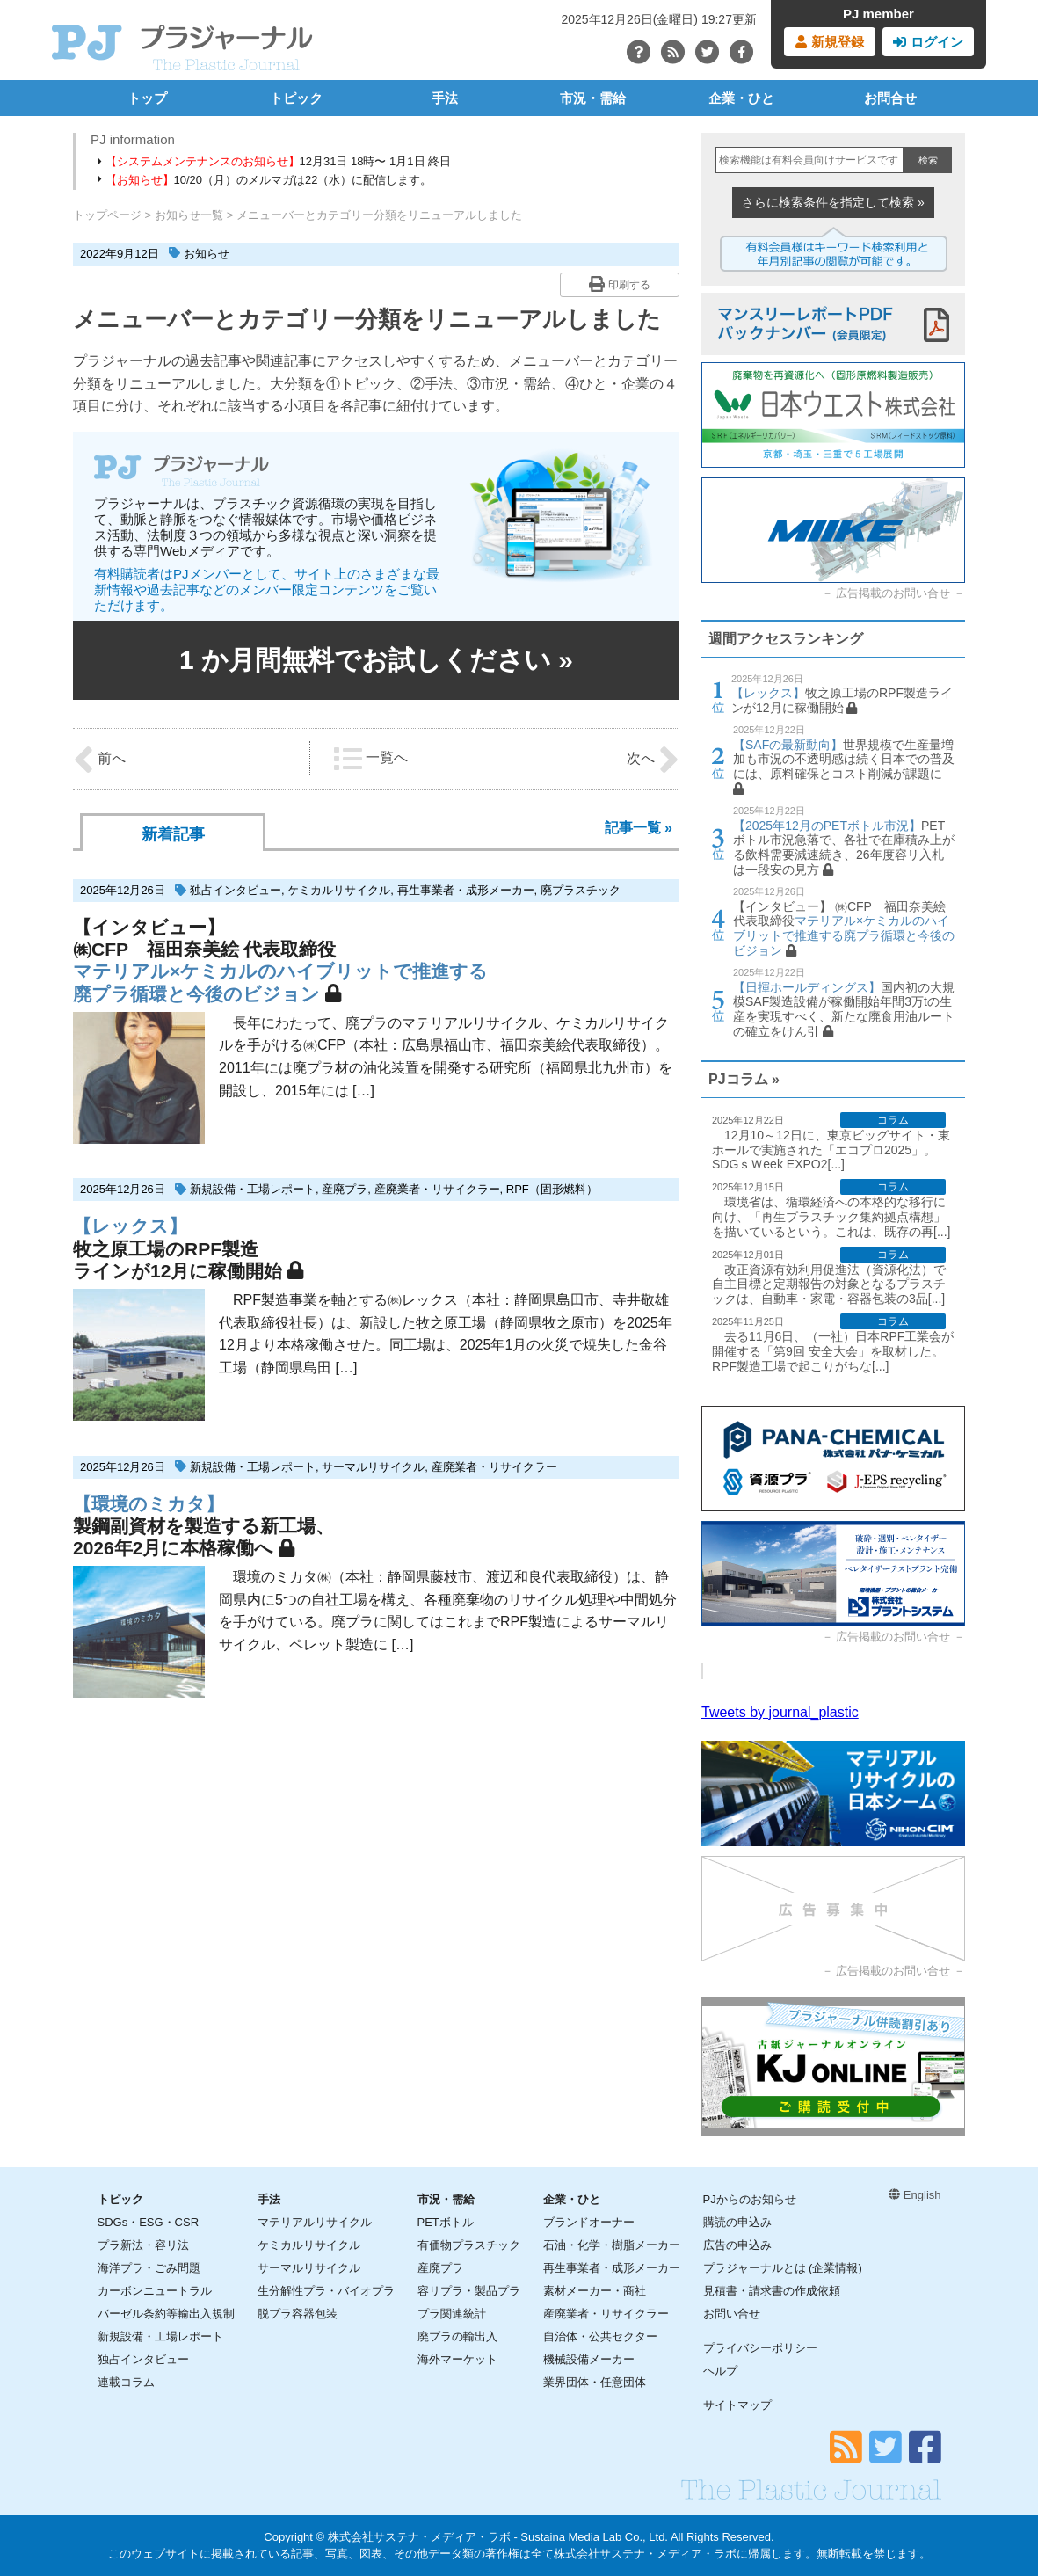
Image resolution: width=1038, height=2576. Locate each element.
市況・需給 (593, 98)
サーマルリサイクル (373, 1467)
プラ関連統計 (451, 2313)
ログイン (927, 41)
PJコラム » (744, 1079)
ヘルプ (720, 2370)
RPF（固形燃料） (552, 1189)
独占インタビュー (235, 890)
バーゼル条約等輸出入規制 (166, 2313)
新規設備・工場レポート (253, 1189)
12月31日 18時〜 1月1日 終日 (274, 161)
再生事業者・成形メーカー (465, 890)
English (914, 2194)
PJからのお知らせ (749, 2199)
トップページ (107, 215)
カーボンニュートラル (155, 2290)
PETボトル (445, 2222)
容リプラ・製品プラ (468, 2290)
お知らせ (206, 253)
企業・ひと (741, 98)
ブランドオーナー (589, 2222)
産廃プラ (344, 1189)
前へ (99, 760)
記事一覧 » (638, 827)
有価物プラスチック (468, 2245)
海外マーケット (457, 2359)
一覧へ (371, 759)
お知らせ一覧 (189, 215)
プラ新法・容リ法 (143, 2245)
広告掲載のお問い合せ (893, 593)
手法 (445, 98)
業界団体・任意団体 (594, 2382)
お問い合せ (731, 2313)
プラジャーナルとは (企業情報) (782, 2267)
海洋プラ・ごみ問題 (149, 2267)
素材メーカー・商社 (594, 2290)
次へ (653, 760)
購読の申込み (737, 2222)
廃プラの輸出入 (457, 2336)
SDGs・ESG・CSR (149, 2222)
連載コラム (126, 2382)
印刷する (619, 284)
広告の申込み (737, 2245)
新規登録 (829, 41)
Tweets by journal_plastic (780, 1712)
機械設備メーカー (589, 2359)
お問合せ (890, 98)
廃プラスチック (581, 890)
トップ (147, 98)
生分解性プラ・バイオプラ (326, 2290)
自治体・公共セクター (600, 2336)
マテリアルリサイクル (315, 2222)
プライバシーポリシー (760, 2347)
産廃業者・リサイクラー (437, 1189)
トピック (296, 98)
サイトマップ (737, 2405)
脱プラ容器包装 (298, 2313)
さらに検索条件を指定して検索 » (833, 202)
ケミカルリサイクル (338, 890)
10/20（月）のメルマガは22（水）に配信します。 (265, 179)
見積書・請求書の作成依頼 (771, 2290)
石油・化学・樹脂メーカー (611, 2245)
